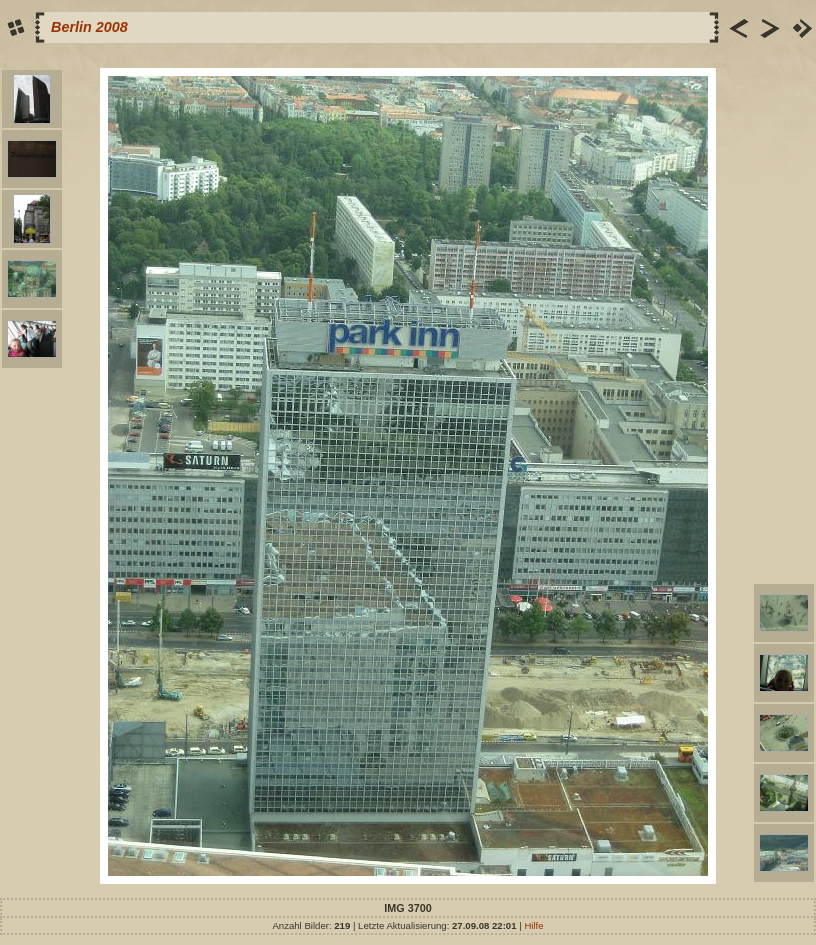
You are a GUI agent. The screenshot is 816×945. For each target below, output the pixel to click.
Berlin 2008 (89, 27)
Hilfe (533, 925)
